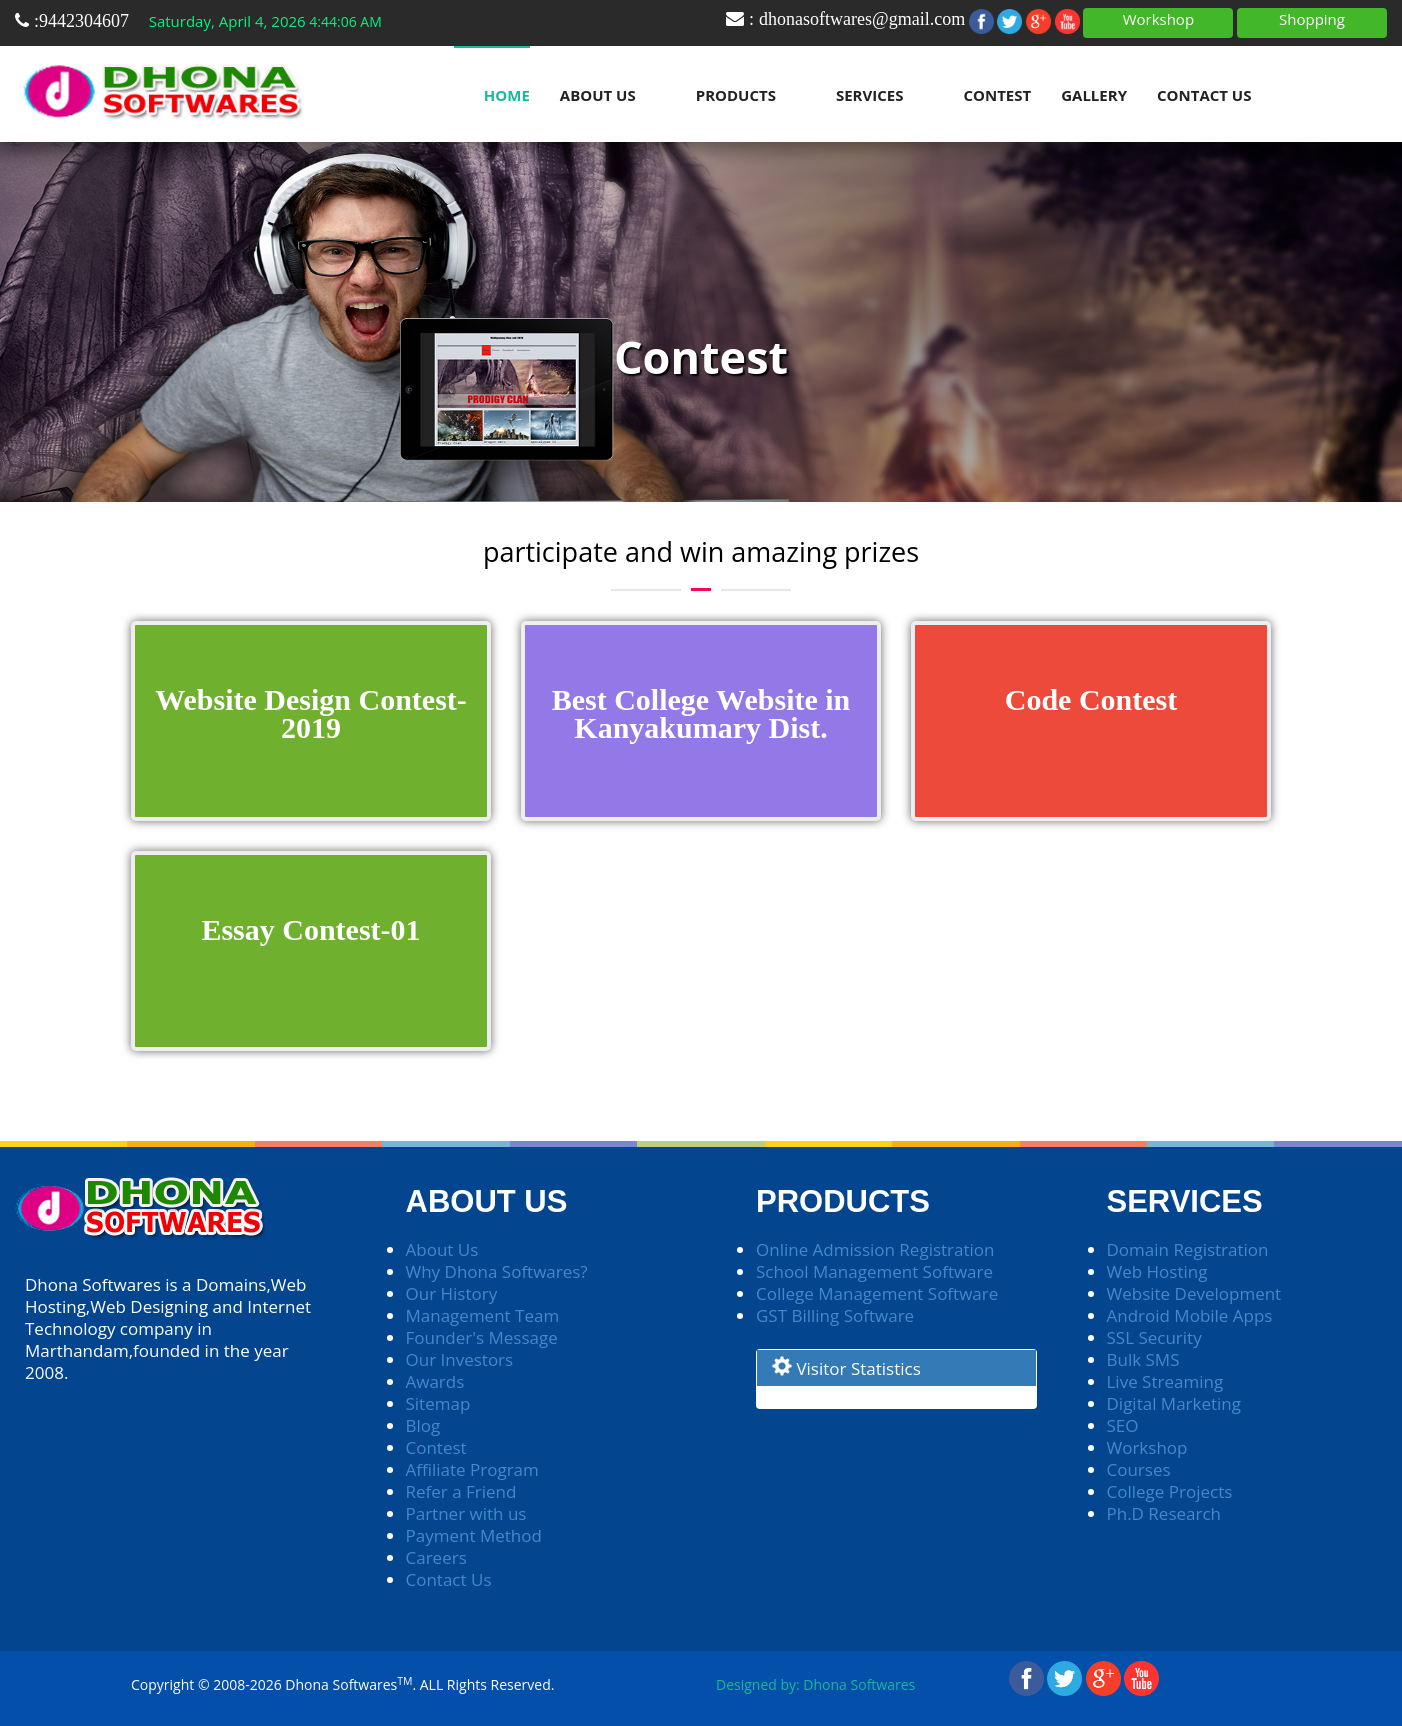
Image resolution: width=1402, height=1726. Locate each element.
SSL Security (1154, 1337)
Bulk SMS (1143, 1359)
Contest (997, 95)
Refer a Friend (461, 1491)
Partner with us (466, 1513)
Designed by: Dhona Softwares (815, 1684)
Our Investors (460, 1359)
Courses (1139, 1469)
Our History (452, 1293)
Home (507, 95)
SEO (1123, 1425)
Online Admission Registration (875, 1249)
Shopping (1312, 19)
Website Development (1194, 1293)
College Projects (1170, 1491)
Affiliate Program (472, 1469)
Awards (435, 1381)
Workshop (1158, 19)
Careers (436, 1557)
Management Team (483, 1315)
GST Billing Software (835, 1315)
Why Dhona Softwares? (497, 1271)
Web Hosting (1157, 1271)
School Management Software (874, 1271)
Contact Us (1204, 95)
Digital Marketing (1174, 1403)
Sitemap (438, 1403)
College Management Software (877, 1293)
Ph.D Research (1164, 1513)
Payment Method (474, 1535)
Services (870, 95)
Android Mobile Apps (1190, 1315)
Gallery (1094, 95)
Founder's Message (482, 1337)
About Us (598, 95)
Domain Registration (1188, 1249)
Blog (423, 1425)
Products (736, 95)
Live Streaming (1165, 1381)
